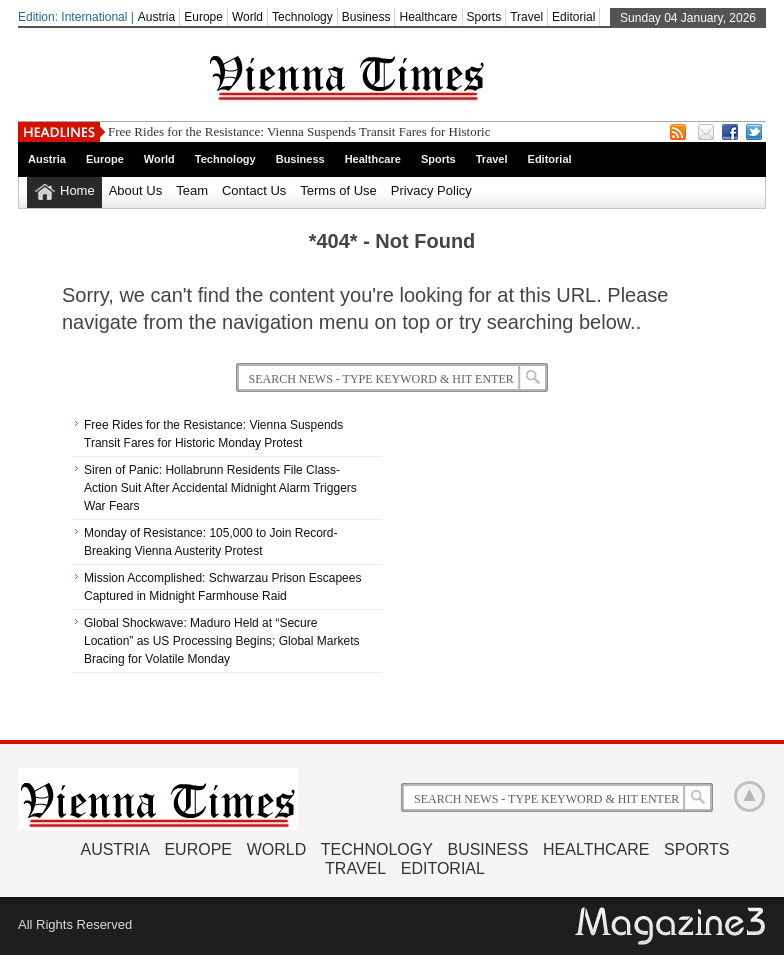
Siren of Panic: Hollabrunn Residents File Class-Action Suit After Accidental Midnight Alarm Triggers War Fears (220, 488)
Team (192, 190)
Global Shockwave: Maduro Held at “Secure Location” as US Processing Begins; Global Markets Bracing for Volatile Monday (221, 641)
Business (366, 17)
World (247, 17)
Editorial (573, 17)
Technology (302, 17)
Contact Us (254, 190)
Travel (526, 17)
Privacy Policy (431, 190)
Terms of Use (338, 190)
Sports (484, 17)
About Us (135, 190)
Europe (203, 17)
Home (77, 190)
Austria (156, 17)
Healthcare (428, 17)
